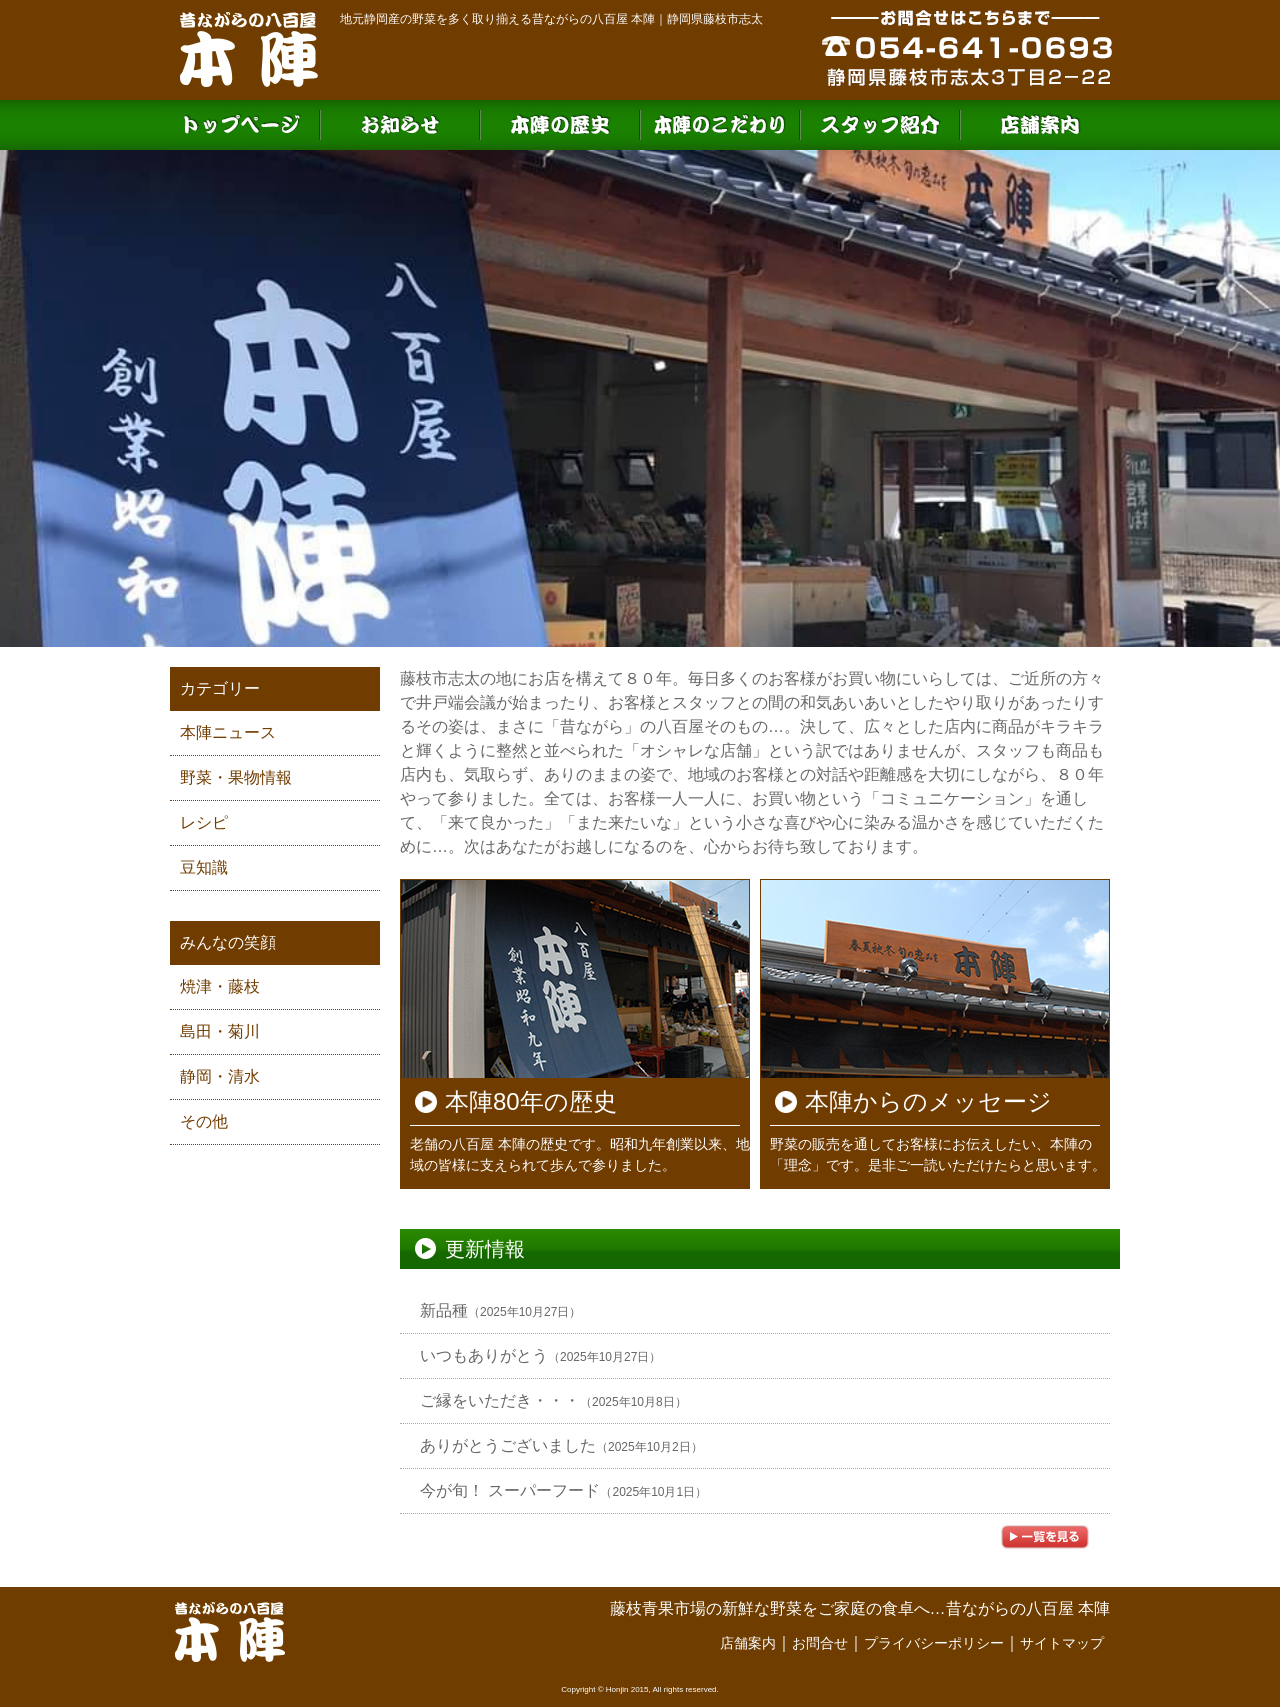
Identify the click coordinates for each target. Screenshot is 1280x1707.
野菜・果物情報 (236, 777)
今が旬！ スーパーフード (510, 1490)
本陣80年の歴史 (531, 1101)
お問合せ (820, 1643)
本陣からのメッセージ (928, 1101)
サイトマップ (1062, 1643)
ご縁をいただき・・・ (500, 1400)
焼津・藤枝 (220, 986)
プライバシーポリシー (934, 1643)
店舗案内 (748, 1643)
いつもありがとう (484, 1355)
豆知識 (204, 867)
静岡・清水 (220, 1076)
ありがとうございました (508, 1445)
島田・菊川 (220, 1031)
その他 (204, 1121)
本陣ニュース (228, 732)
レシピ (204, 822)
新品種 (444, 1310)
